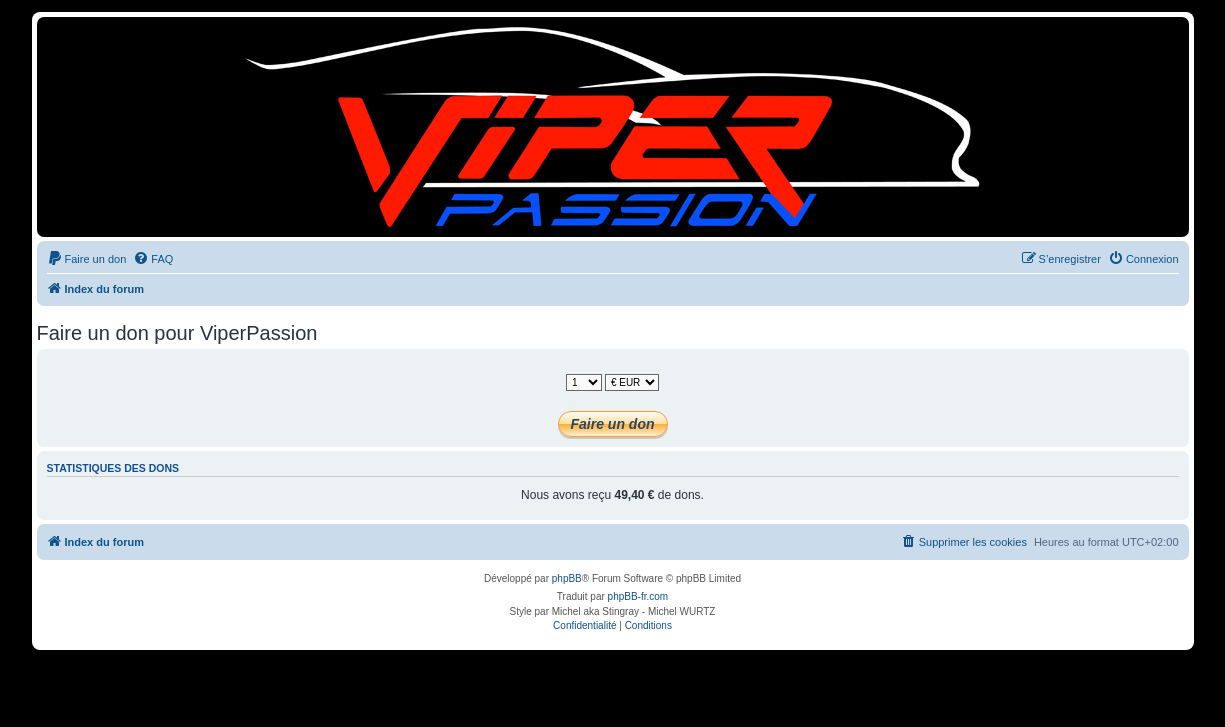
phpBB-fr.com (638, 596)
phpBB (567, 578)
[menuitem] (87, 259)
